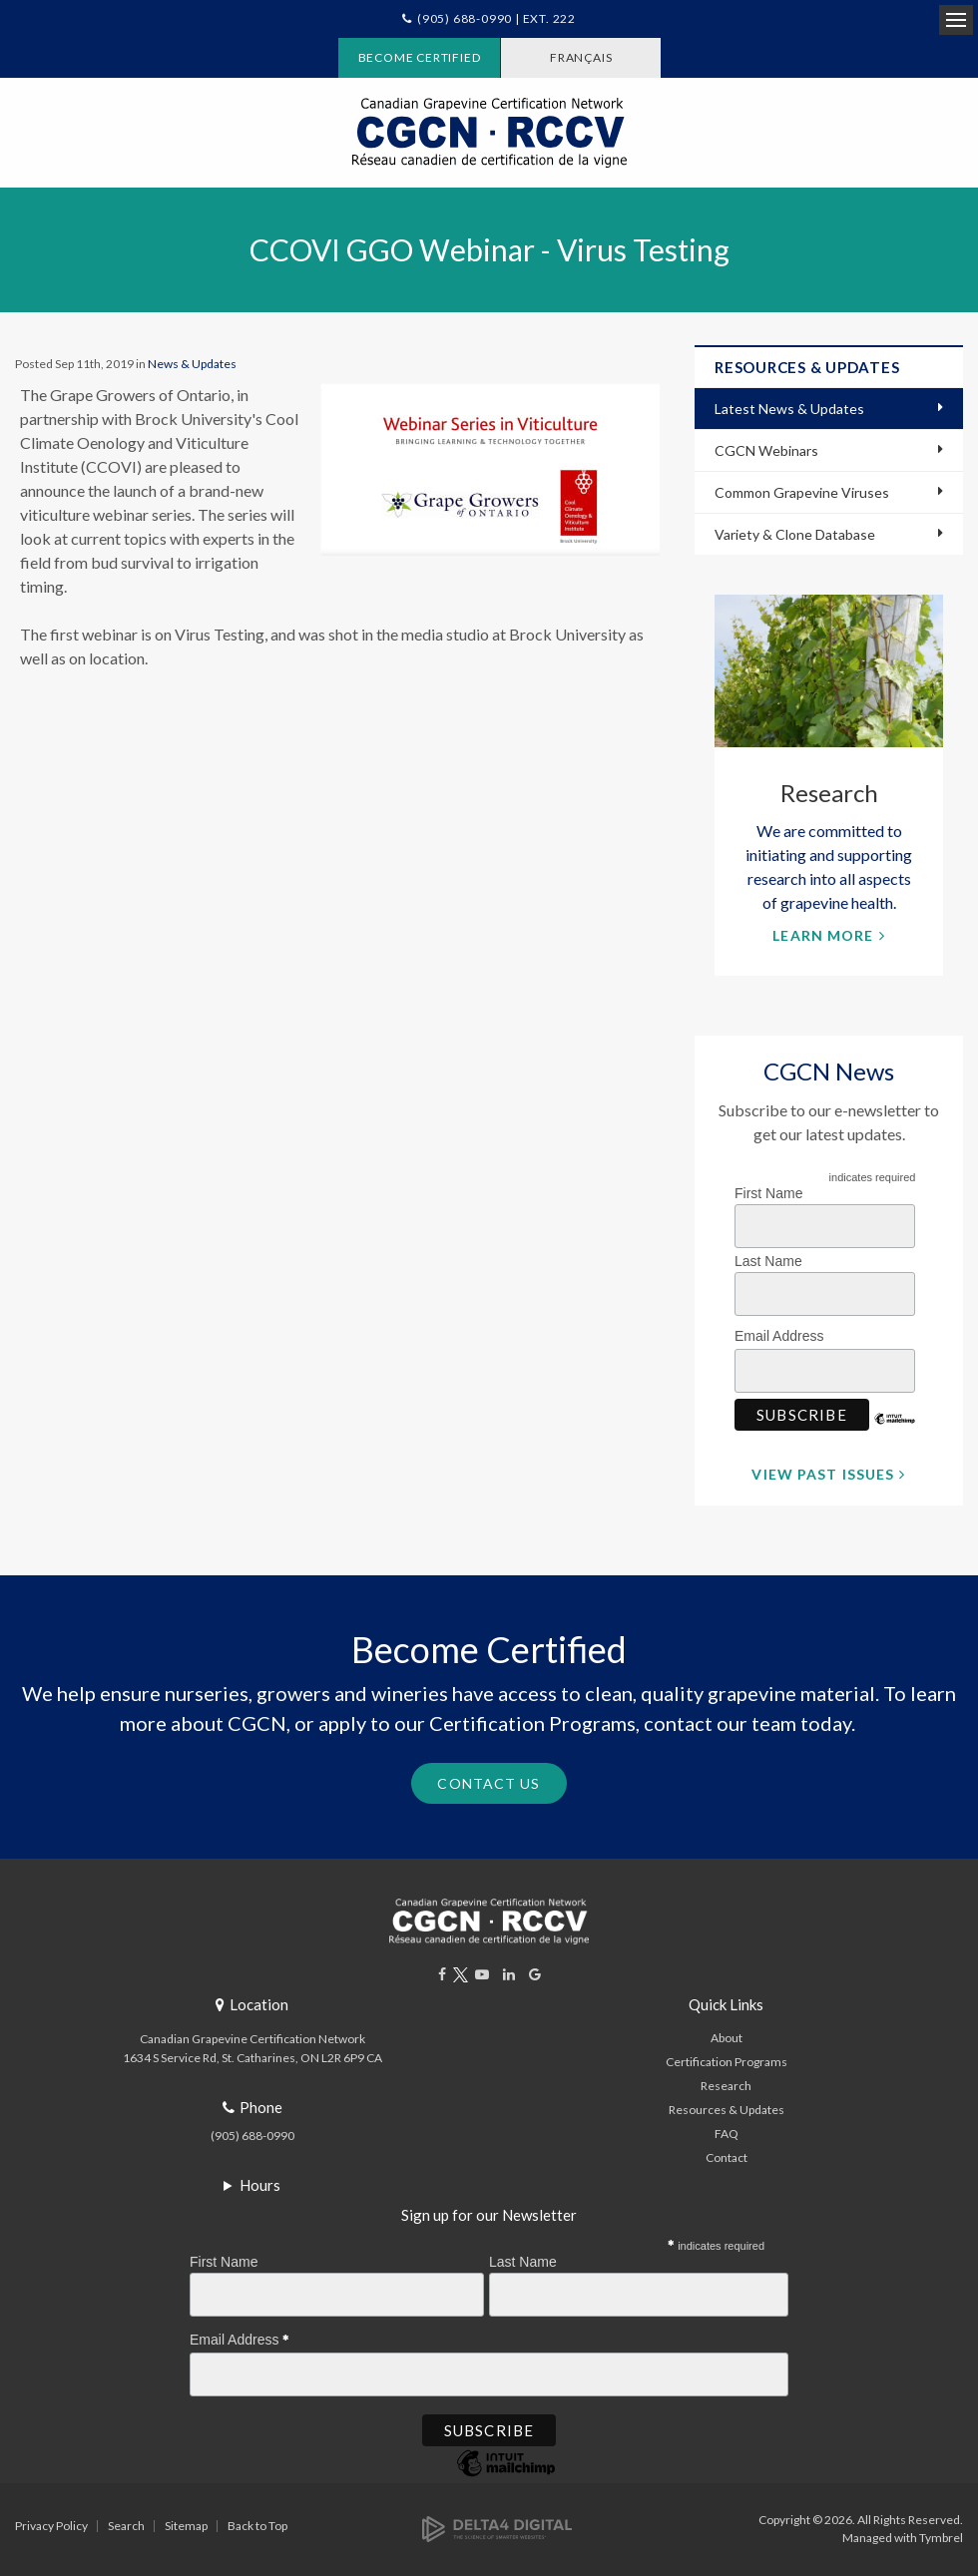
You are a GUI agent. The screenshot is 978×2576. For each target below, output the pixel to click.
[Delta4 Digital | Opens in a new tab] (497, 2527)
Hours (260, 2185)
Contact (726, 2157)
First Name (768, 1193)
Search (126, 2525)
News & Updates (192, 363)
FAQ (726, 2133)
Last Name (768, 1261)
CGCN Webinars (766, 450)
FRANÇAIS (581, 57)
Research (726, 2085)
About (726, 2037)
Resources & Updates (726, 2109)
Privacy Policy (51, 2525)
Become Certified (419, 57)
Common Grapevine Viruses (802, 492)
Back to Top (257, 2525)
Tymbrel (941, 2537)
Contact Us (488, 1783)
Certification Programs (726, 2061)
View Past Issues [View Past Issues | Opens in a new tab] (822, 1474)
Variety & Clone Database (795, 534)
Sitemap (186, 2525)
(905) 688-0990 (252, 2135)
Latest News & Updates (789, 408)
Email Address (784, 1333)
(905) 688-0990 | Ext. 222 (496, 18)
